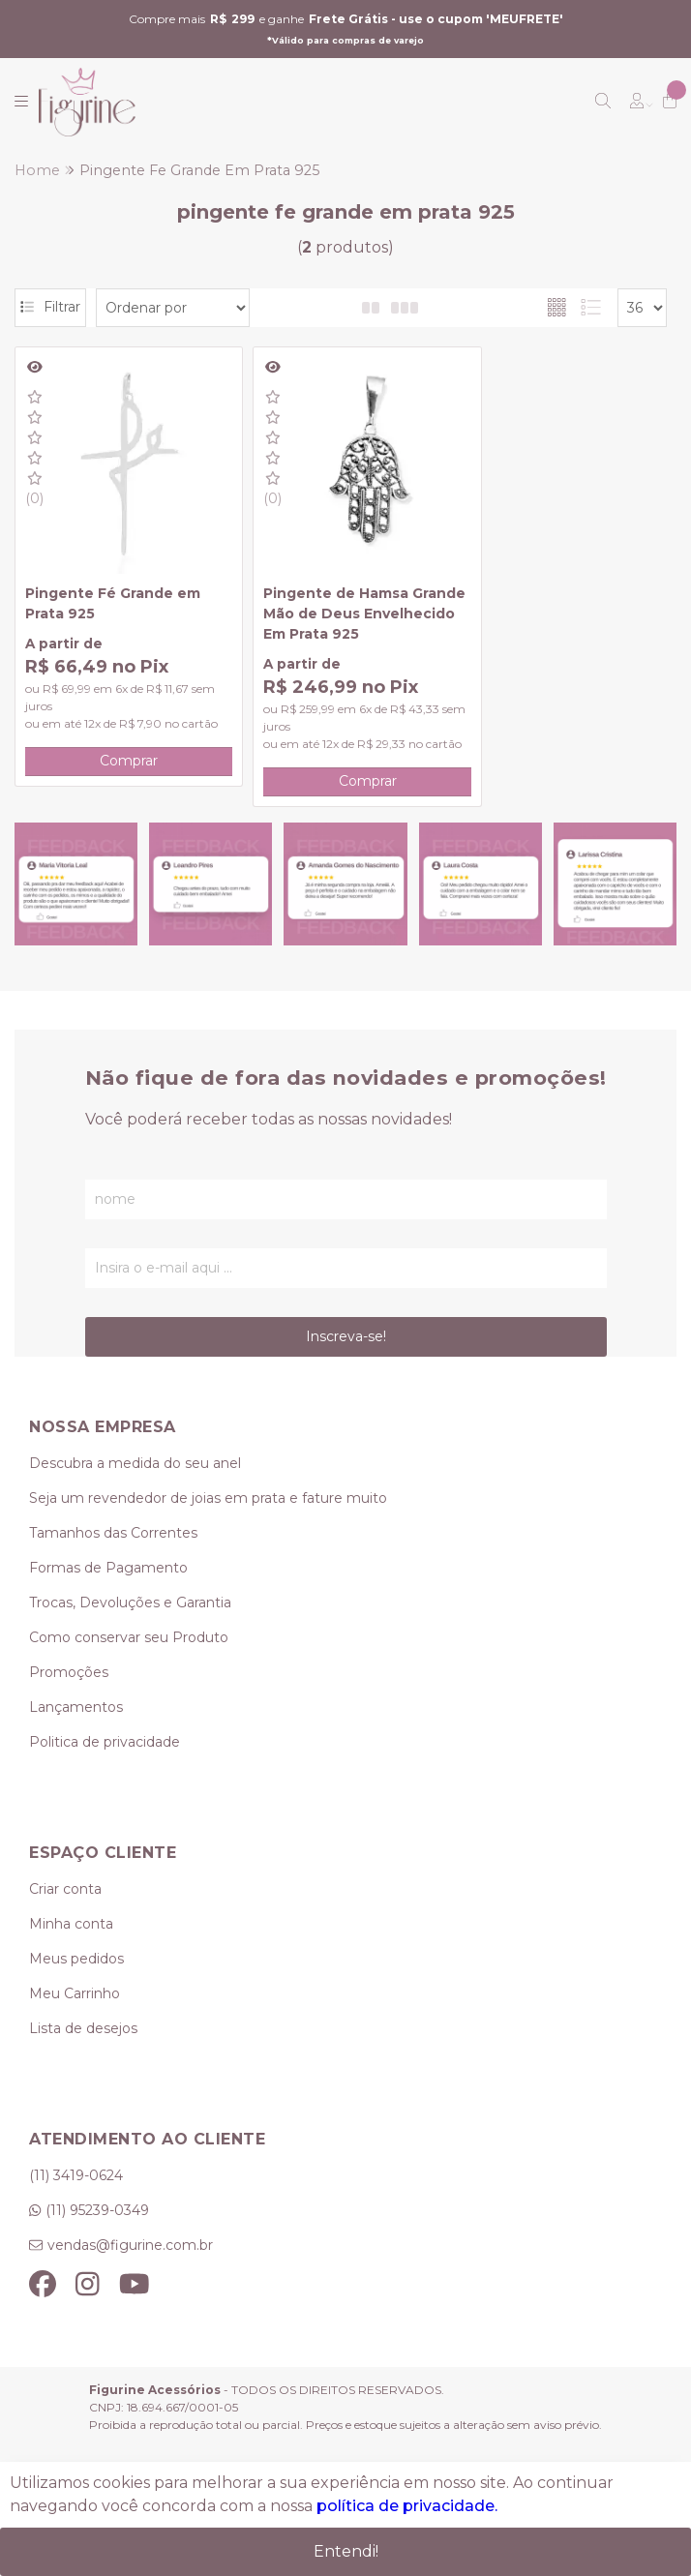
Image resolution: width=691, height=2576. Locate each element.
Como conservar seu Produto (128, 1657)
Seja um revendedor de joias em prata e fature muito (208, 1518)
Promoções (68, 1692)
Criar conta (65, 1909)
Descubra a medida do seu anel (135, 1483)
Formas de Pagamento (108, 1588)
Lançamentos (76, 1727)
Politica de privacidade (104, 1762)
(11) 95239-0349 (97, 2229)
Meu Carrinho (74, 2013)
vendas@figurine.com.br (130, 2264)
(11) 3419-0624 (76, 2194)
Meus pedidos (76, 1979)
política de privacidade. (406, 2506)
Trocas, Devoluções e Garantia (130, 1623)
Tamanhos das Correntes (113, 1553)
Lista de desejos (83, 2048)
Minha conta (71, 1944)
